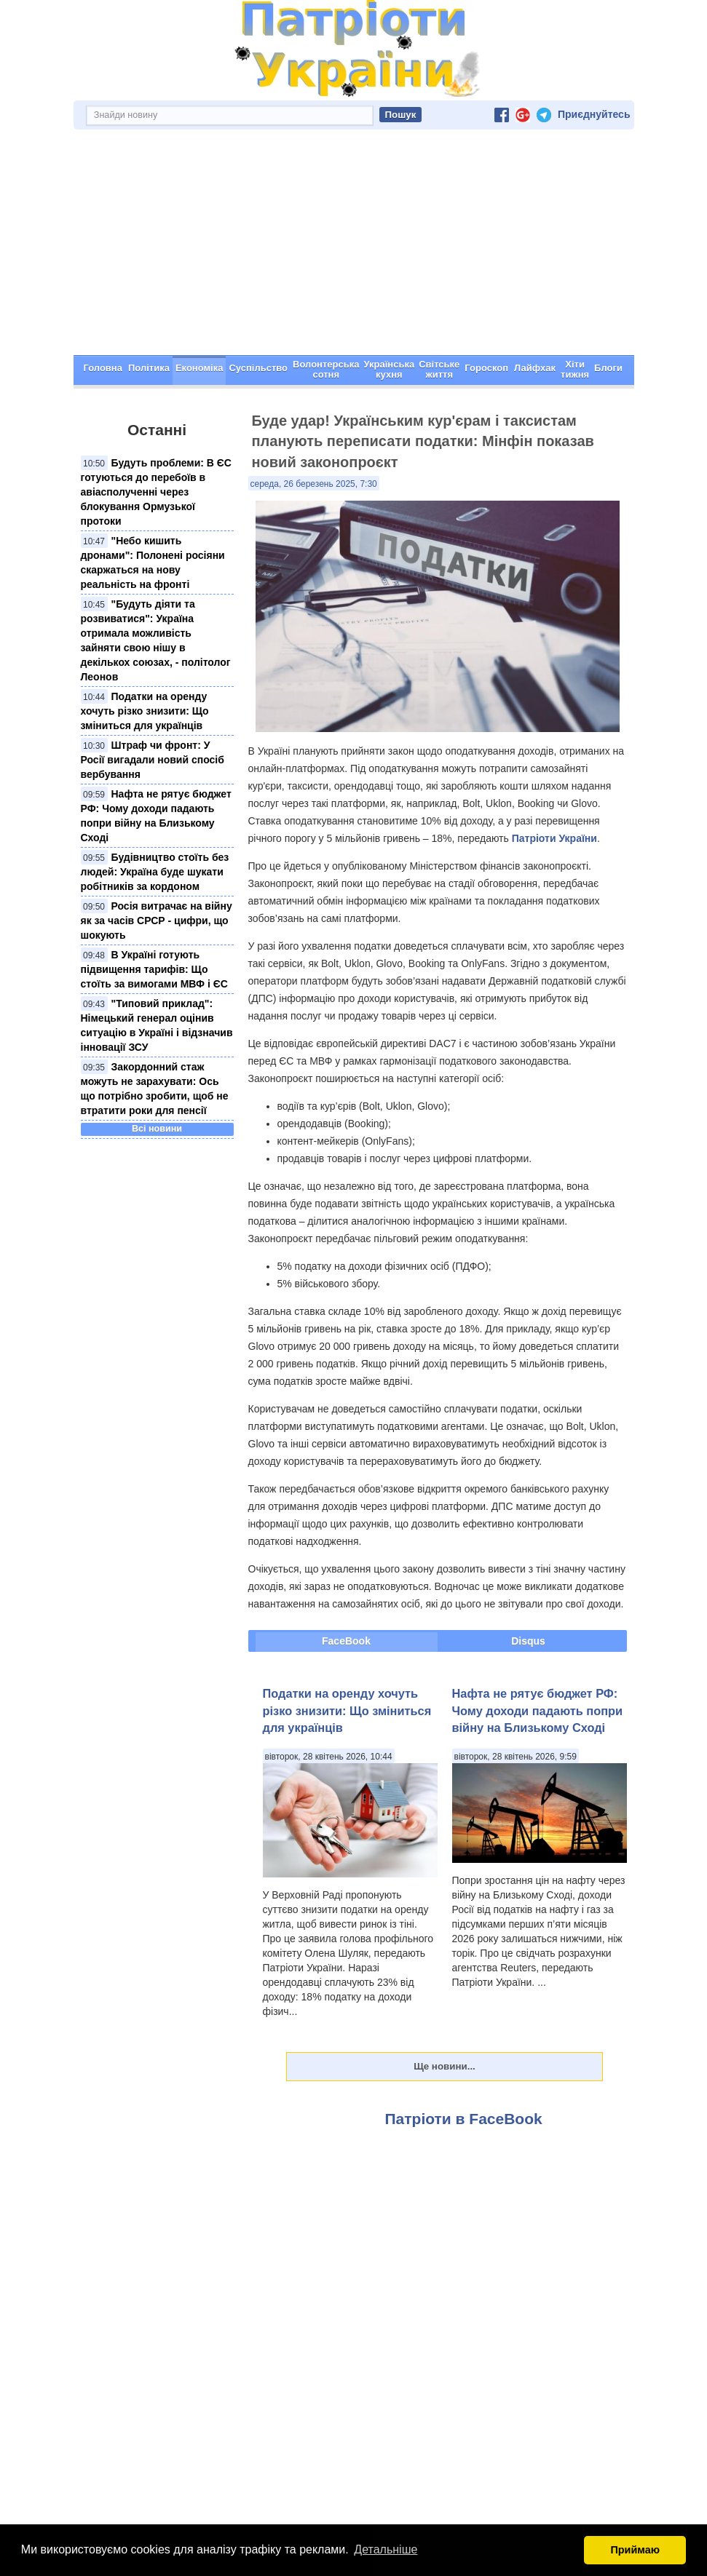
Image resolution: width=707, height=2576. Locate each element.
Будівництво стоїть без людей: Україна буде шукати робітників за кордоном (155, 871)
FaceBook (346, 1641)
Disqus (528, 1641)
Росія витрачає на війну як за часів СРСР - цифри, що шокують (156, 920)
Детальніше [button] (385, 2549)
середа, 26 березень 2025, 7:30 (313, 484)
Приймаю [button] (635, 2550)
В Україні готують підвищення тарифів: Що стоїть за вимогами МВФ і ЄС (154, 969)
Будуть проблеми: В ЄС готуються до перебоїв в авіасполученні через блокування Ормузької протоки (156, 492)
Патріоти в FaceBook (463, 2118)
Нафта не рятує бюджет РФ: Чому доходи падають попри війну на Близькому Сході (537, 1710)
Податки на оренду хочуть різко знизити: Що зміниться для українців (145, 711)
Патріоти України (554, 838)
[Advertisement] (354, 246)
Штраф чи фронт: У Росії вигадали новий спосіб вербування (152, 759)
